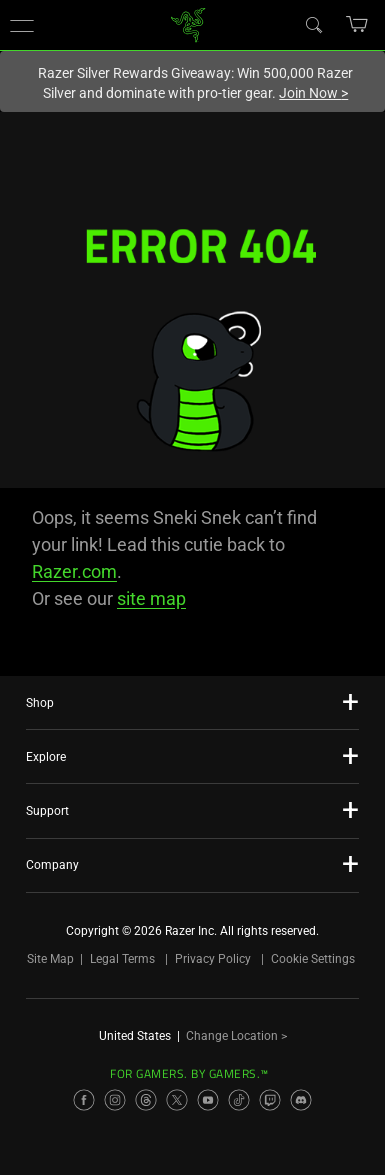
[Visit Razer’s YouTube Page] (208, 1100)
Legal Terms (122, 959)
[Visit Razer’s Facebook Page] (84, 1100)
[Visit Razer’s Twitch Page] (270, 1100)
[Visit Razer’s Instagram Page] (115, 1100)
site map (151, 598)
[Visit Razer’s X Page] (177, 1100)
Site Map (50, 959)
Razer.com (74, 571)
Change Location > (236, 1036)
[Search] (313, 24)
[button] (22, 25)
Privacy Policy (213, 959)
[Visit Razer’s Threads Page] (146, 1100)
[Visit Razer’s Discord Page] (301, 1100)
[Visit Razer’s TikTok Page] (239, 1100)
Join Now (313, 93)
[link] (187, 23)
